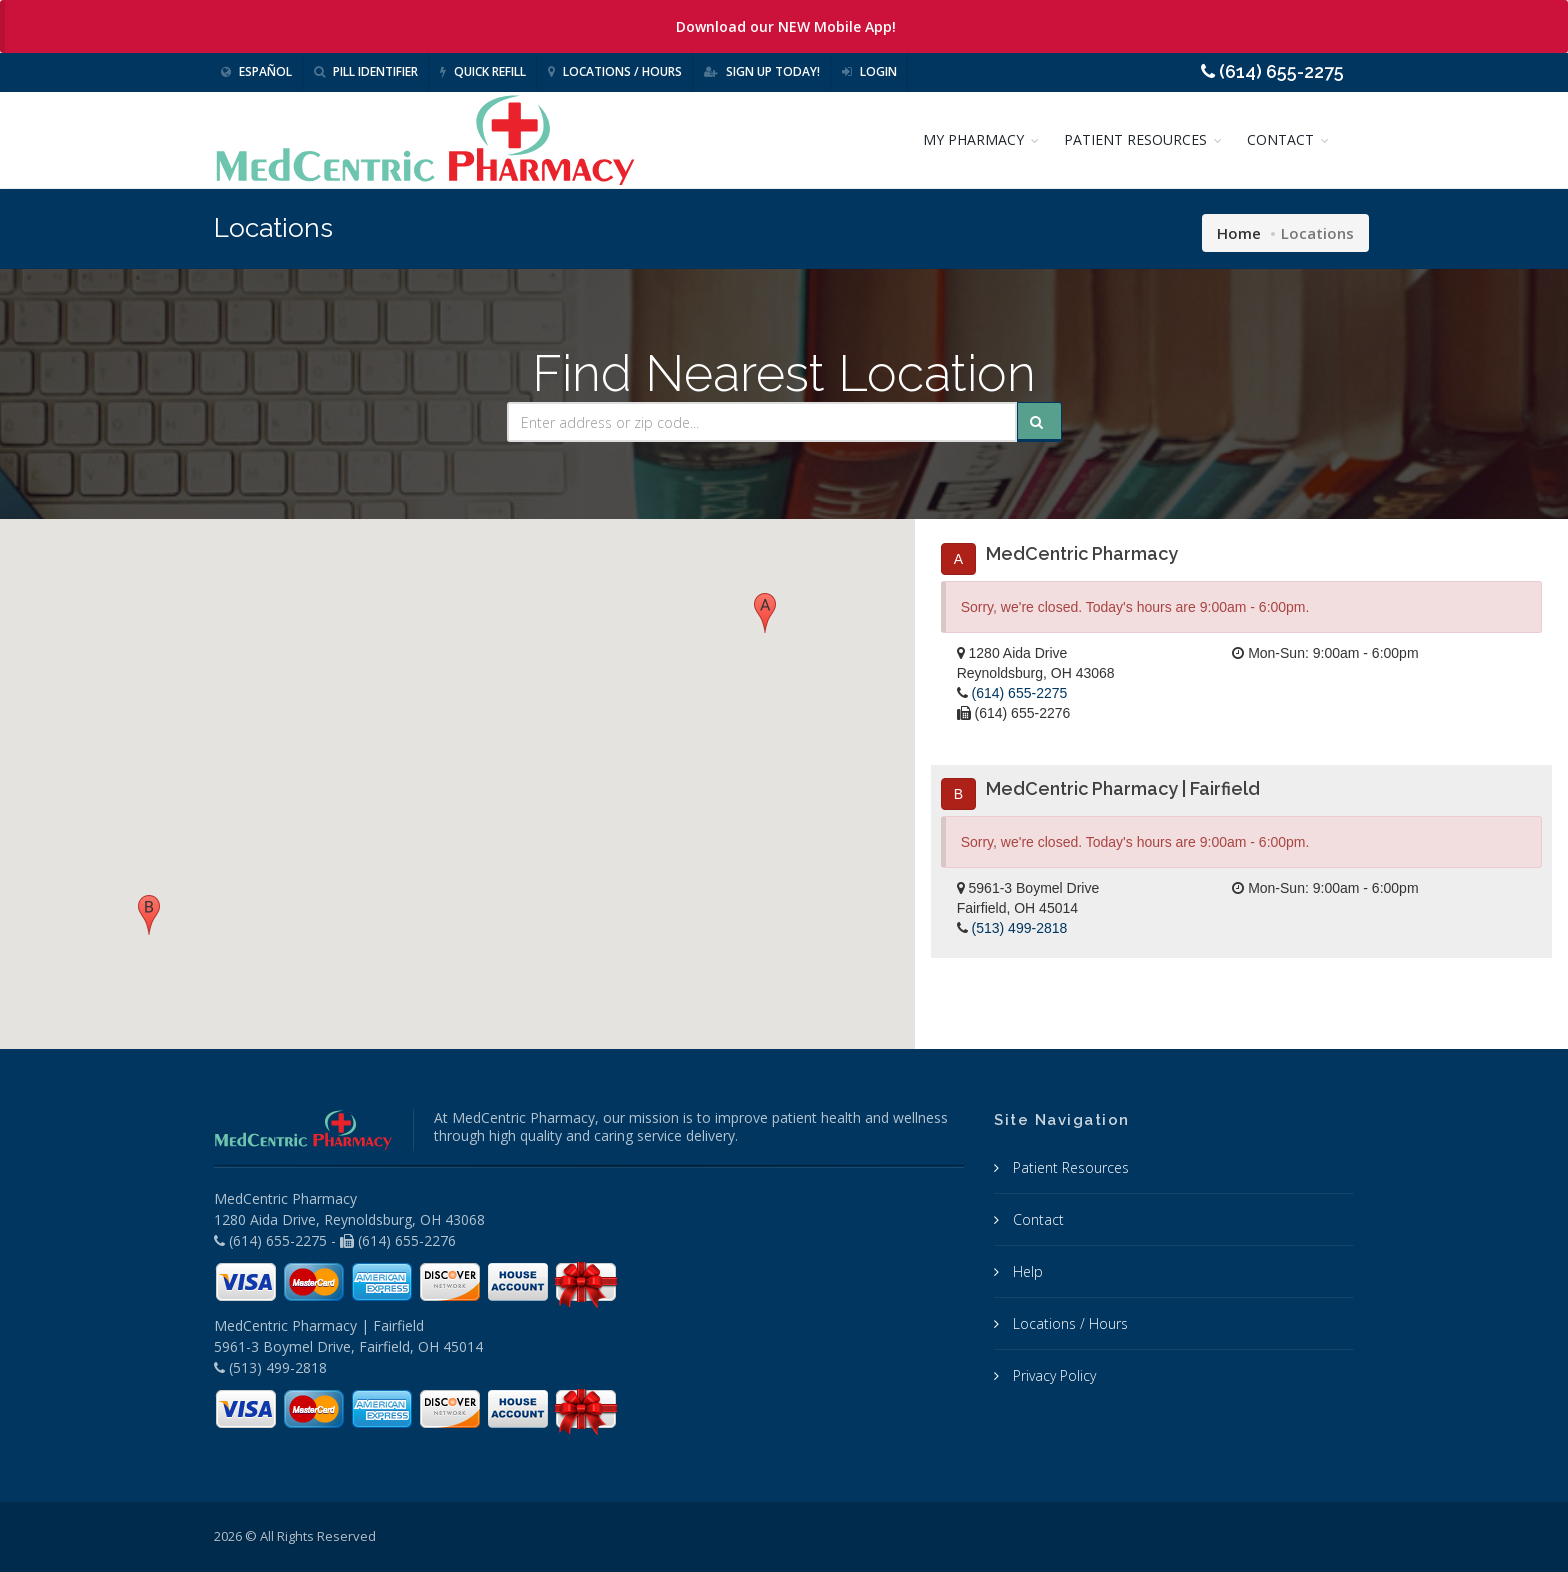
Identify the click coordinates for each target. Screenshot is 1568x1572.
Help (1026, 1271)
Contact (1036, 1219)
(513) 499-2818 (1020, 928)
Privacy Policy (1052, 1375)
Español (256, 71)
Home (1239, 233)
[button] (765, 613)
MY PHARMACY (973, 139)
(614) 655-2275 (1020, 693)
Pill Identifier (366, 71)
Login (869, 71)
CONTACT (1280, 139)
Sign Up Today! (762, 71)
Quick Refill (483, 71)
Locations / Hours (615, 71)
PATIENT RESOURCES (1135, 139)
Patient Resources (1069, 1167)
